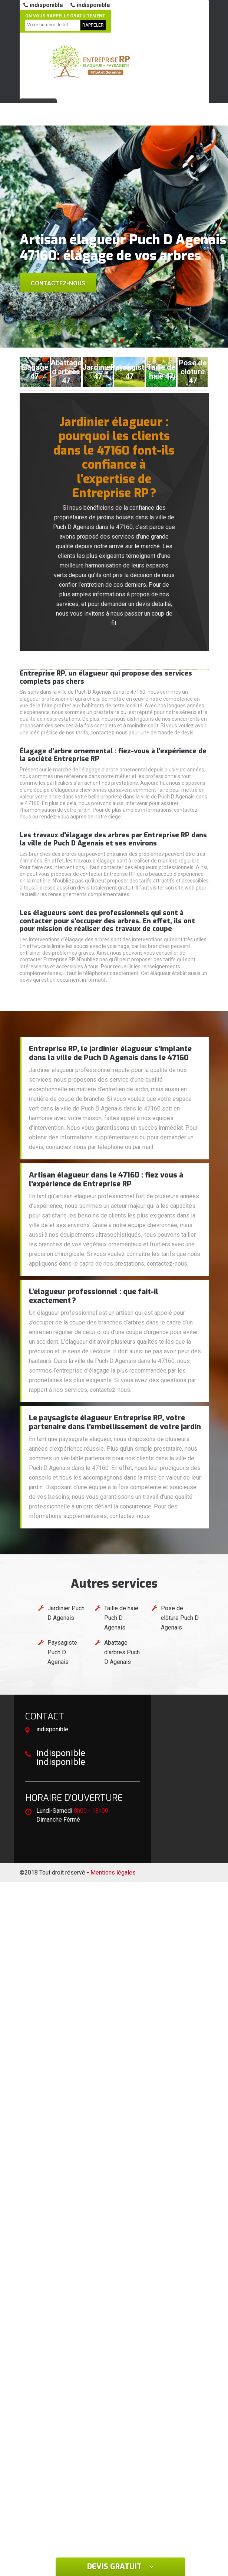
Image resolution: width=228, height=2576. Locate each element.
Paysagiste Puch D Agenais (62, 1652)
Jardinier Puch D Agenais (66, 1613)
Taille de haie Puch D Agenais (121, 1618)
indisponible (43, 5)
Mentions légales (113, 1872)
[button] (106, 341)
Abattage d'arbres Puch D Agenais (122, 1652)
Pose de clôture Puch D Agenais (180, 1618)
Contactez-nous (58, 283)
